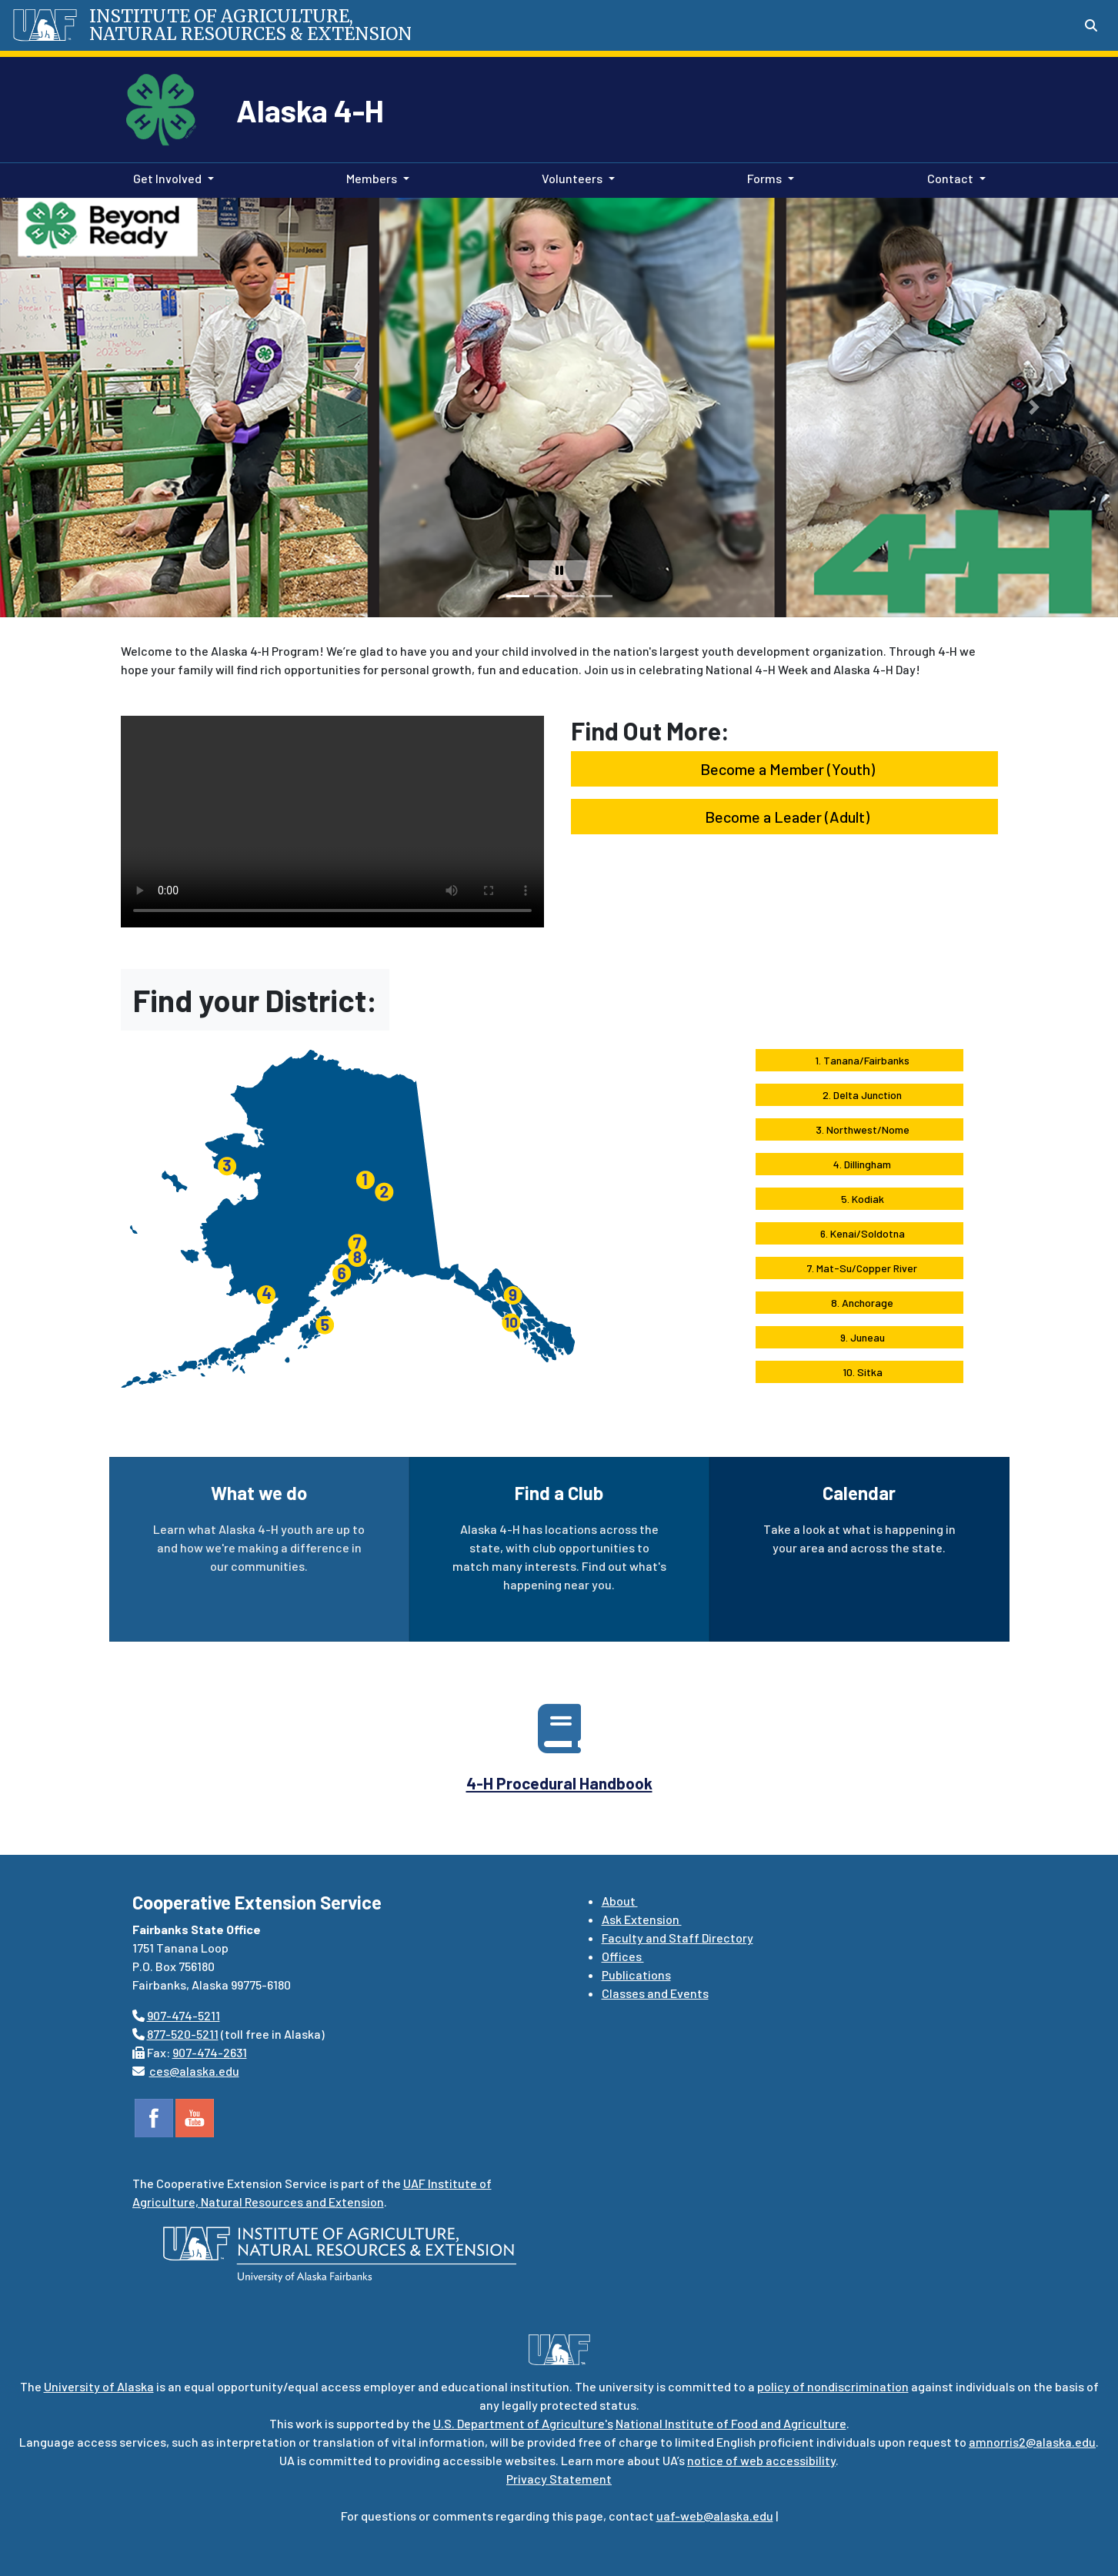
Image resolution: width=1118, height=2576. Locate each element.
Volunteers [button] (572, 178)
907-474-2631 (209, 2052)
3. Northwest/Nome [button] (859, 1129)
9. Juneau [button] (859, 1337)
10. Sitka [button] (859, 1371)
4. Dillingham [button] (859, 1164)
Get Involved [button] (167, 178)
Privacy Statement (559, 2478)
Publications (636, 1974)
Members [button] (371, 178)
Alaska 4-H (310, 110)
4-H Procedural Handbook (559, 1783)
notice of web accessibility (761, 2460)
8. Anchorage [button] (859, 1302)
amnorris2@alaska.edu (1032, 2441)
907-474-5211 (183, 2015)
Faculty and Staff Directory (677, 1937)
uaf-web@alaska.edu (714, 2515)
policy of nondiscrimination (833, 2386)
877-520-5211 (183, 2033)
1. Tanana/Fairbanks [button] (859, 1060)
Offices (623, 1956)
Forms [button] (764, 178)
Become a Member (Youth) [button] (784, 769)
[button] (39, 407)
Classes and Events (655, 1993)
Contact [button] (950, 178)
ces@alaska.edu (194, 2070)
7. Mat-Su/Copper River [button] (859, 1268)
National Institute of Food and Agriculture (731, 2423)
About (620, 1900)
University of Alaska (99, 2386)
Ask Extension (642, 1919)
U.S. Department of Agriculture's (523, 2423)
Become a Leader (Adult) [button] (784, 816)
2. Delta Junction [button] (859, 1094)
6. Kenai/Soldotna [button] (859, 1233)
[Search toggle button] (1091, 25)
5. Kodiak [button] (859, 1198)
